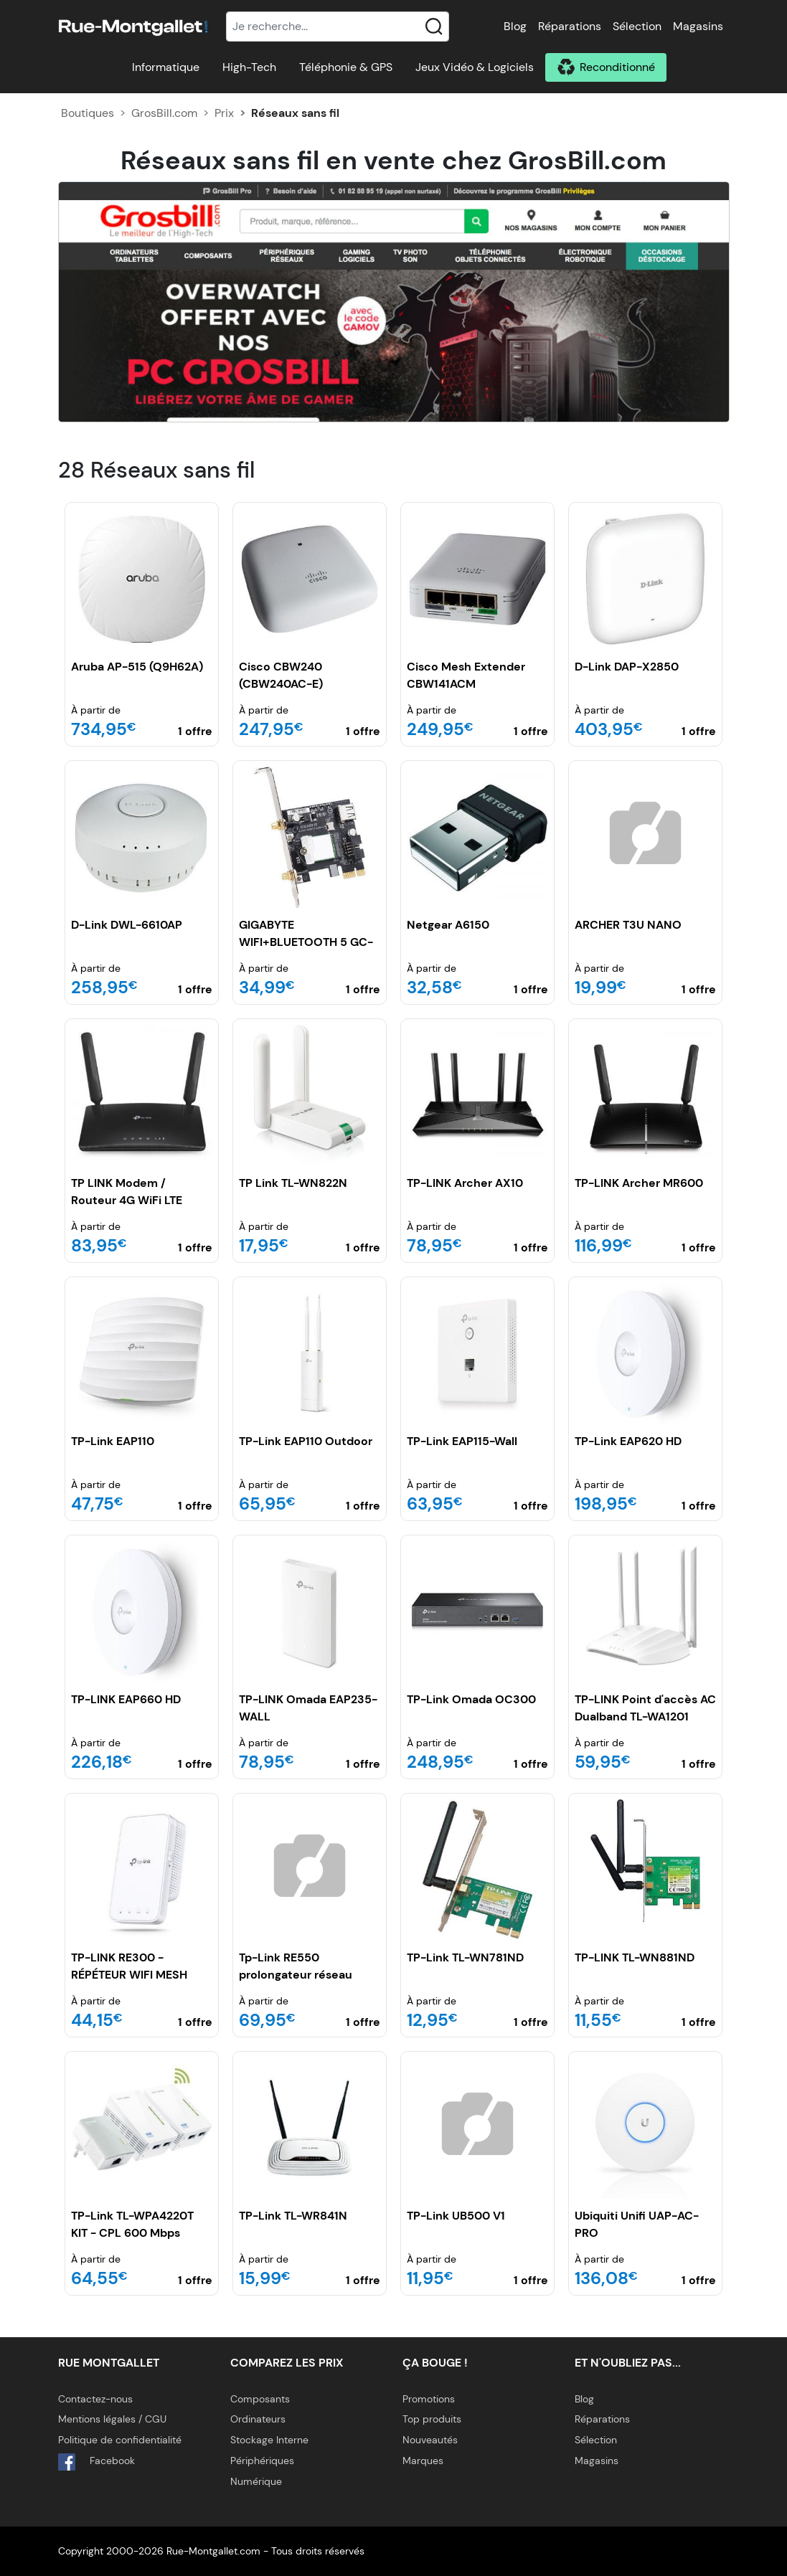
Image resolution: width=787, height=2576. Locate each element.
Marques (422, 2460)
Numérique (256, 2481)
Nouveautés (430, 2439)
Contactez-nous (95, 2398)
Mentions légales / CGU (112, 2418)
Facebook (96, 2462)
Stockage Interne (269, 2439)
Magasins (698, 26)
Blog (515, 26)
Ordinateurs (258, 2418)
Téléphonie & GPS (345, 67)
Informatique (165, 67)
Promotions (428, 2398)
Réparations (569, 26)
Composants (260, 2398)
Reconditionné (617, 67)
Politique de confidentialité (120, 2439)
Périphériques (262, 2460)
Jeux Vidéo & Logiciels (474, 67)
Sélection (637, 26)
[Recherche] (338, 26)
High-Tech (249, 67)
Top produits (431, 2418)
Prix (224, 112)
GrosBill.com (164, 112)
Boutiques (87, 112)
